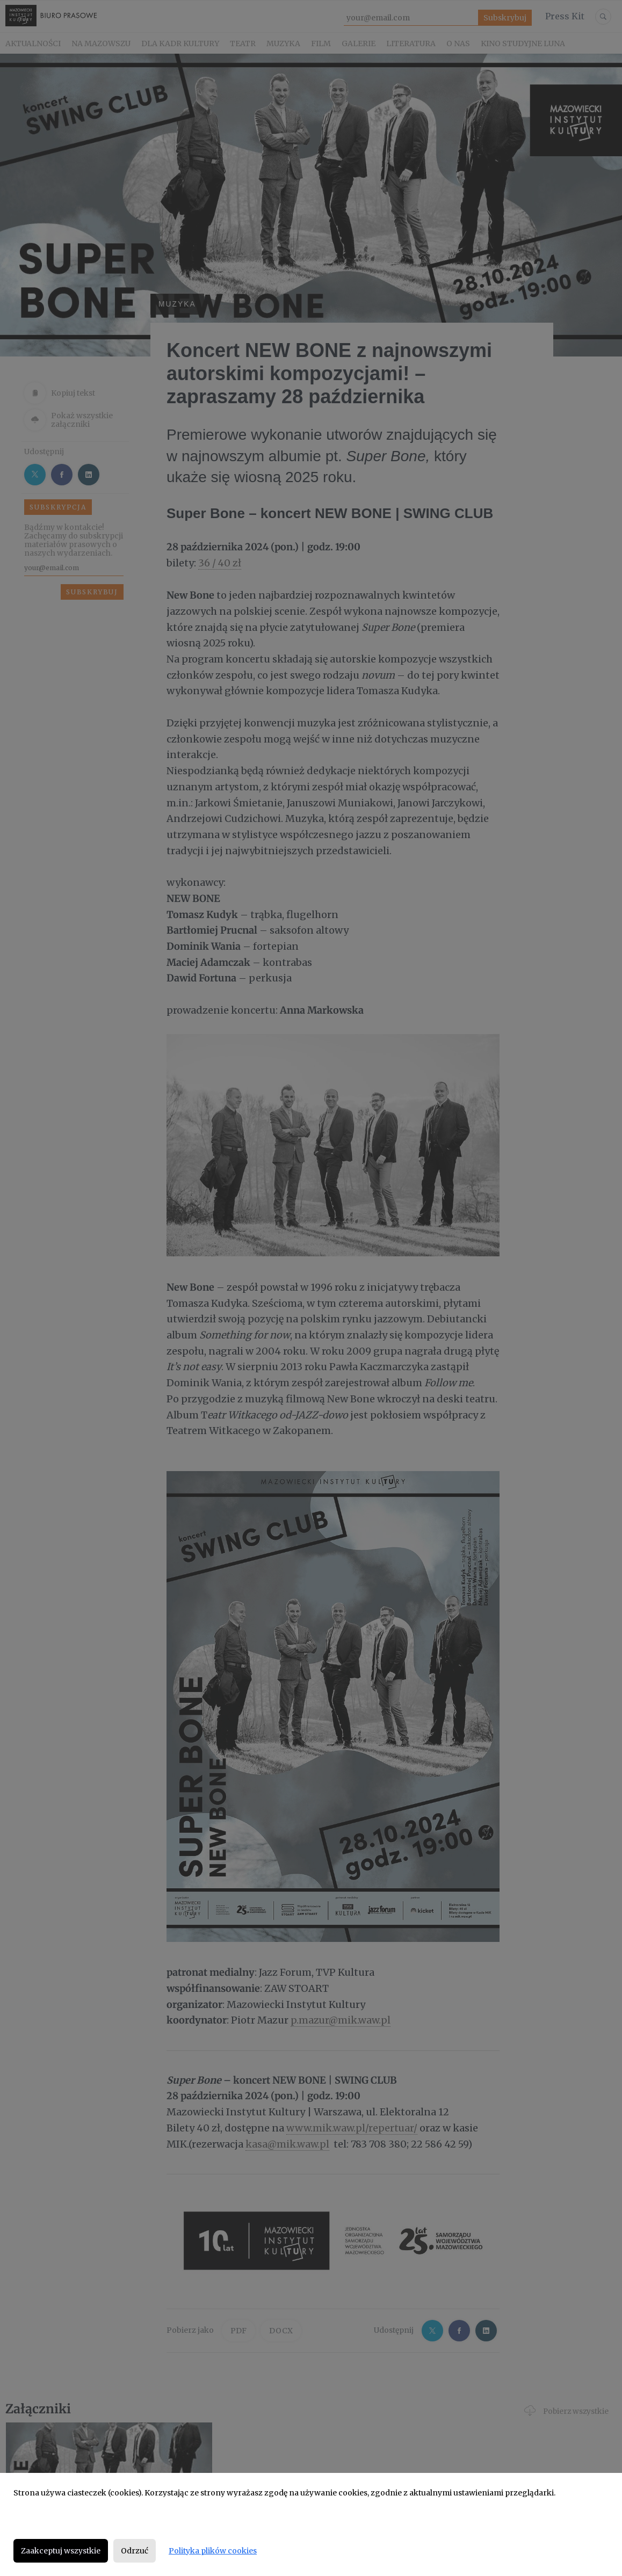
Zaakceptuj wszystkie (60, 2551)
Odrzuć (134, 2551)
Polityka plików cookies (213, 2551)
